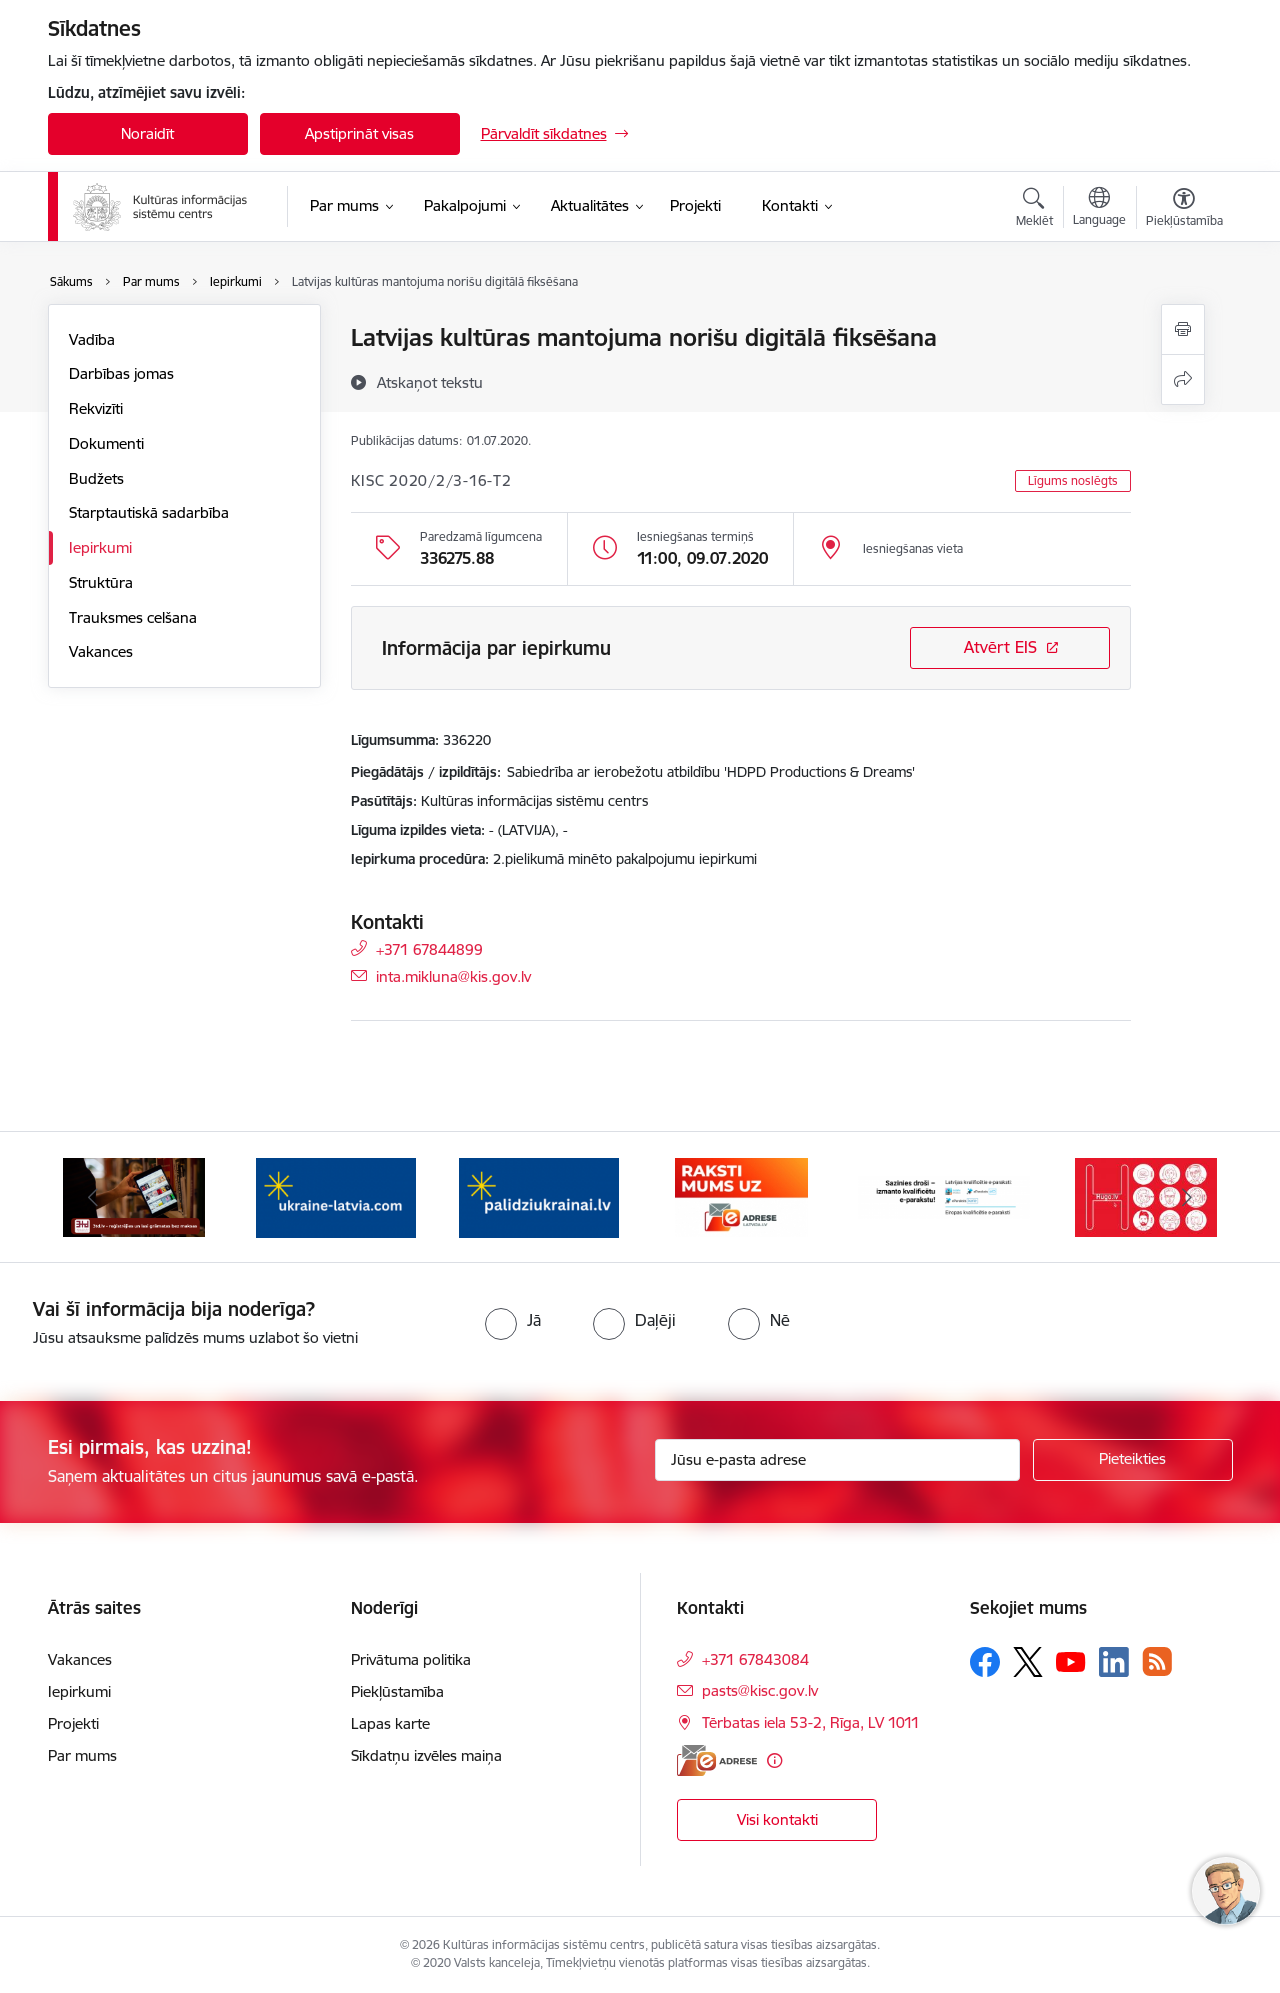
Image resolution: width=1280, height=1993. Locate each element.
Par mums (82, 1755)
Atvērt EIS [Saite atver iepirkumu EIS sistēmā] (1000, 647)
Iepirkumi (100, 547)
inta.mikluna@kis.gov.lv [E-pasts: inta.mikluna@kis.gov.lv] (453, 975)
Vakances (101, 651)
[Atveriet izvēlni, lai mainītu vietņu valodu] (1099, 209)
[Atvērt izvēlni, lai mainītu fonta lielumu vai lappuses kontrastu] (1184, 210)
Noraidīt (147, 133)
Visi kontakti (777, 1819)
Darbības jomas (121, 373)
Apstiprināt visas (359, 133)
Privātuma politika (411, 1659)
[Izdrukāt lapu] (1183, 329)
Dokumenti (106, 443)
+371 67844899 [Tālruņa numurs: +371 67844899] (429, 948)
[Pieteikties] (1133, 1460)
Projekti (73, 1723)
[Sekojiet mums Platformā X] (1028, 1662)
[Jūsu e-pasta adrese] (837, 1460)
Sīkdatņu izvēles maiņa (426, 1755)
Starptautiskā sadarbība (149, 512)
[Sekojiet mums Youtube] (1071, 1661)
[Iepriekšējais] (94, 1197)
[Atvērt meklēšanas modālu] (1034, 210)
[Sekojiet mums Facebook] (985, 1662)
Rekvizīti (96, 408)
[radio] (513, 1320)
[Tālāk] (1187, 1197)
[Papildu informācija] (774, 1760)
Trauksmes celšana (133, 617)
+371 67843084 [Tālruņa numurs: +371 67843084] (755, 1659)
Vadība (92, 339)
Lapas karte (390, 1723)
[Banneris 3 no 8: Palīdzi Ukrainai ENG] (336, 1195)
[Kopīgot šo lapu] (1183, 379)
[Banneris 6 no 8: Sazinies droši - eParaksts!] (944, 1195)
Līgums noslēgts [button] (1073, 480)
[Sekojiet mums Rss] (1157, 1661)
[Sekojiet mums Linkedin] (1114, 1662)
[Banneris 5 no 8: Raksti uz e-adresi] (741, 1195)
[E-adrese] (717, 1760)
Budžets (96, 478)
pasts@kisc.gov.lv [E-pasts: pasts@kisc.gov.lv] (760, 1690)
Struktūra (101, 582)
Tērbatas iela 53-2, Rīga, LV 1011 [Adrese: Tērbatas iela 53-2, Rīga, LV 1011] (811, 1722)
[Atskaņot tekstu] (430, 382)
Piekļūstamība (397, 1691)
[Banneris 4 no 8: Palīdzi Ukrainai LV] (539, 1195)
